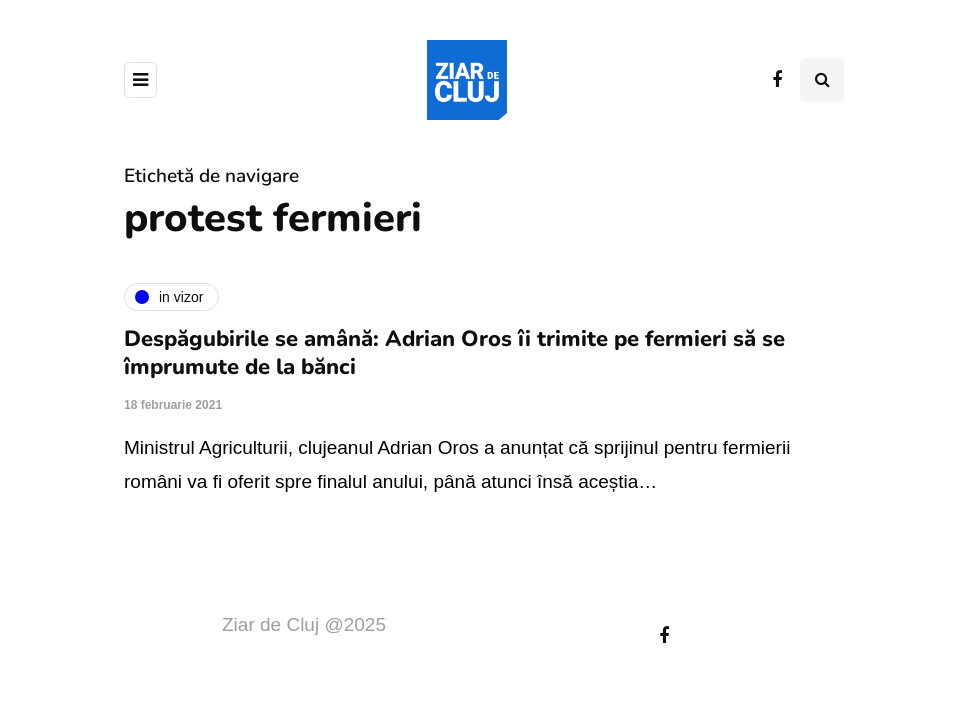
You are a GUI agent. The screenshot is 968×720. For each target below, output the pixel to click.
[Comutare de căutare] (822, 80)
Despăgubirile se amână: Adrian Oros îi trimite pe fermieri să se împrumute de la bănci (454, 353)
